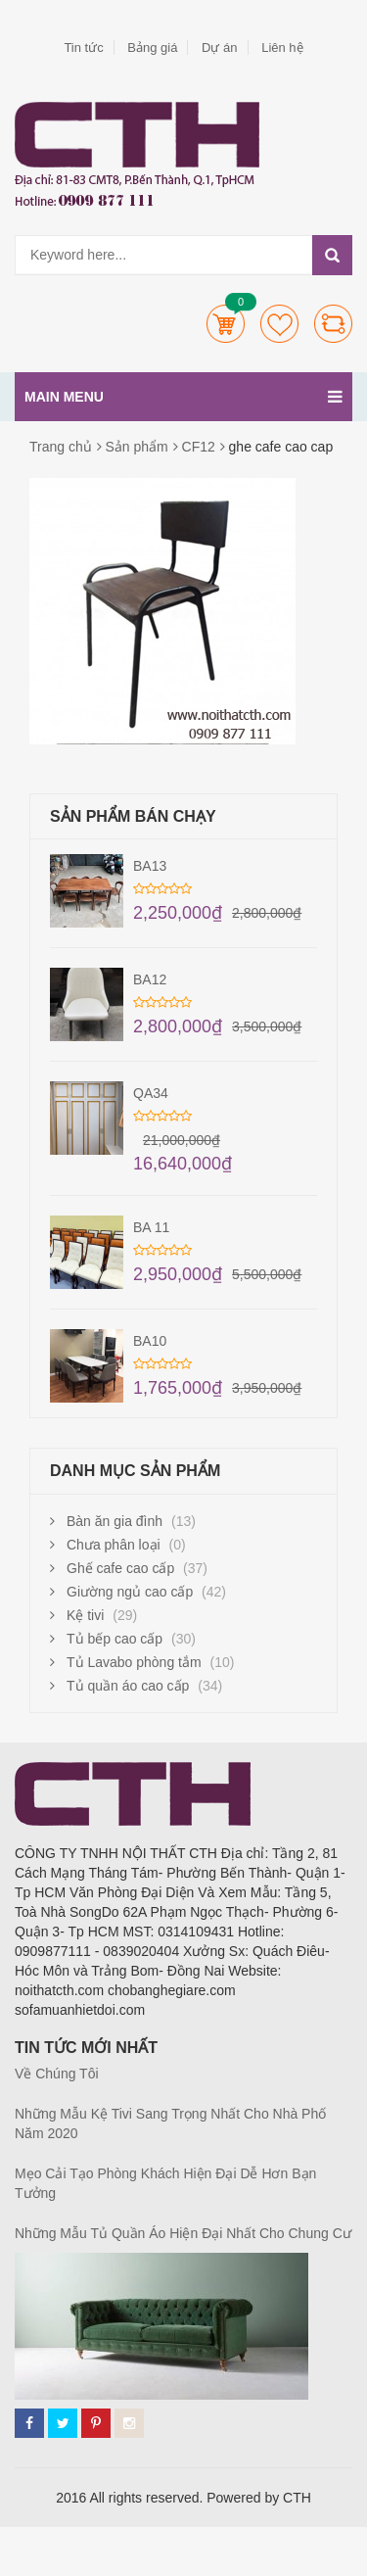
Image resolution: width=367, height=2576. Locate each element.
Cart (225, 324)
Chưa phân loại (114, 1544)
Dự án (219, 47)
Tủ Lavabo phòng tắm (134, 1662)
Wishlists (279, 324)
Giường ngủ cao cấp (130, 1591)
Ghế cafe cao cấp (120, 1568)
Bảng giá (152, 47)
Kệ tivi (85, 1615)
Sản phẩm (137, 446)
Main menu (183, 396)
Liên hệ (281, 47)
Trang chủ (60, 446)
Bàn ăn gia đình (114, 1521)
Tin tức (83, 47)
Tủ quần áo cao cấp (128, 1685)
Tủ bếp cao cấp (114, 1638)
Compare (333, 324)
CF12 (198, 446)
